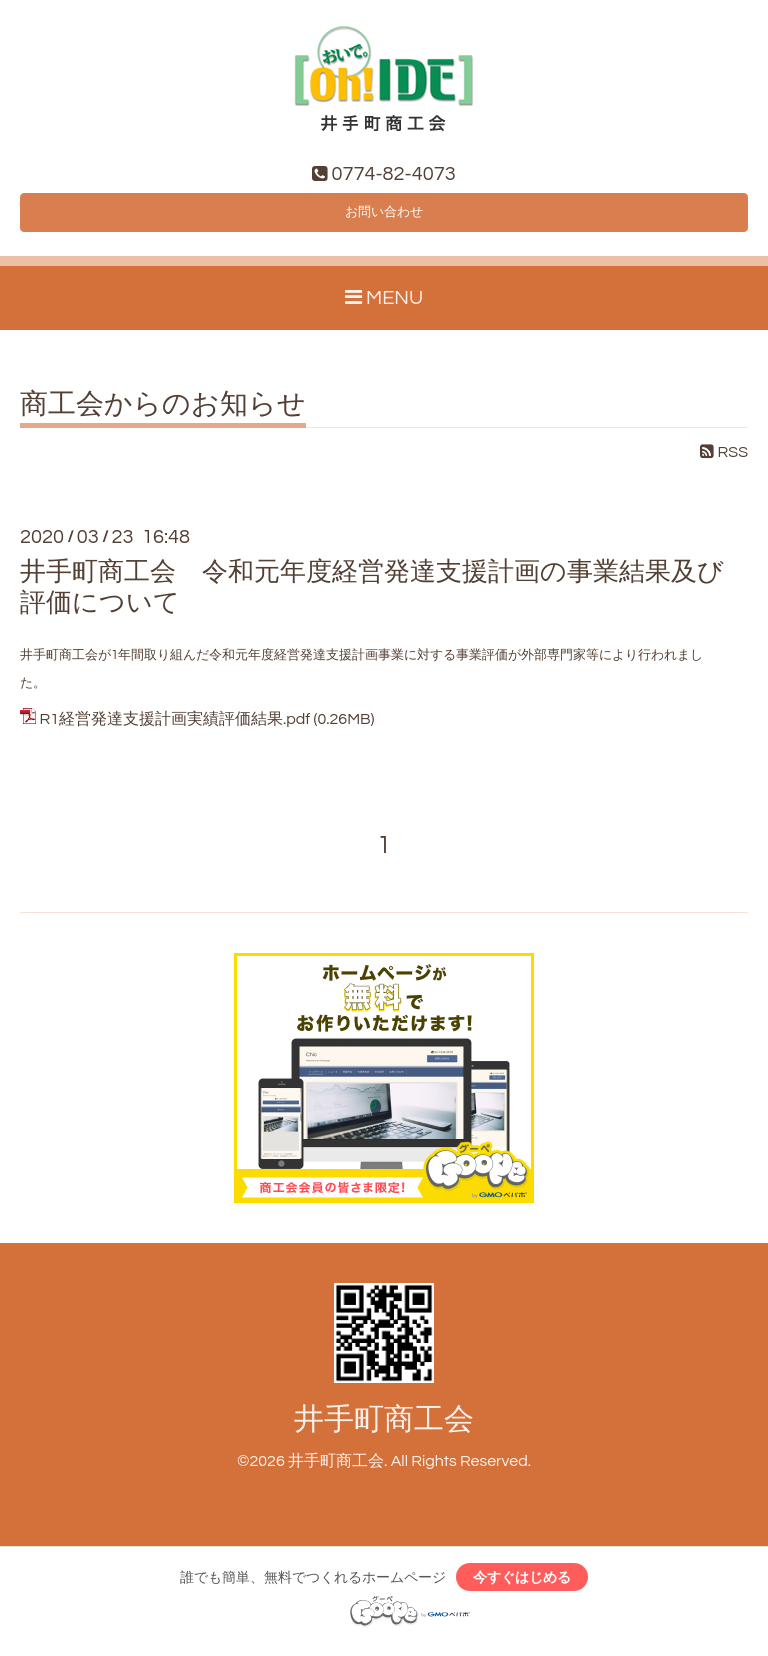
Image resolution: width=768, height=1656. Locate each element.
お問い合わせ (384, 218)
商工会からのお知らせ (163, 415)
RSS (724, 462)
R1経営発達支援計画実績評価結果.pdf (174, 729)
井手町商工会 (384, 1428)
